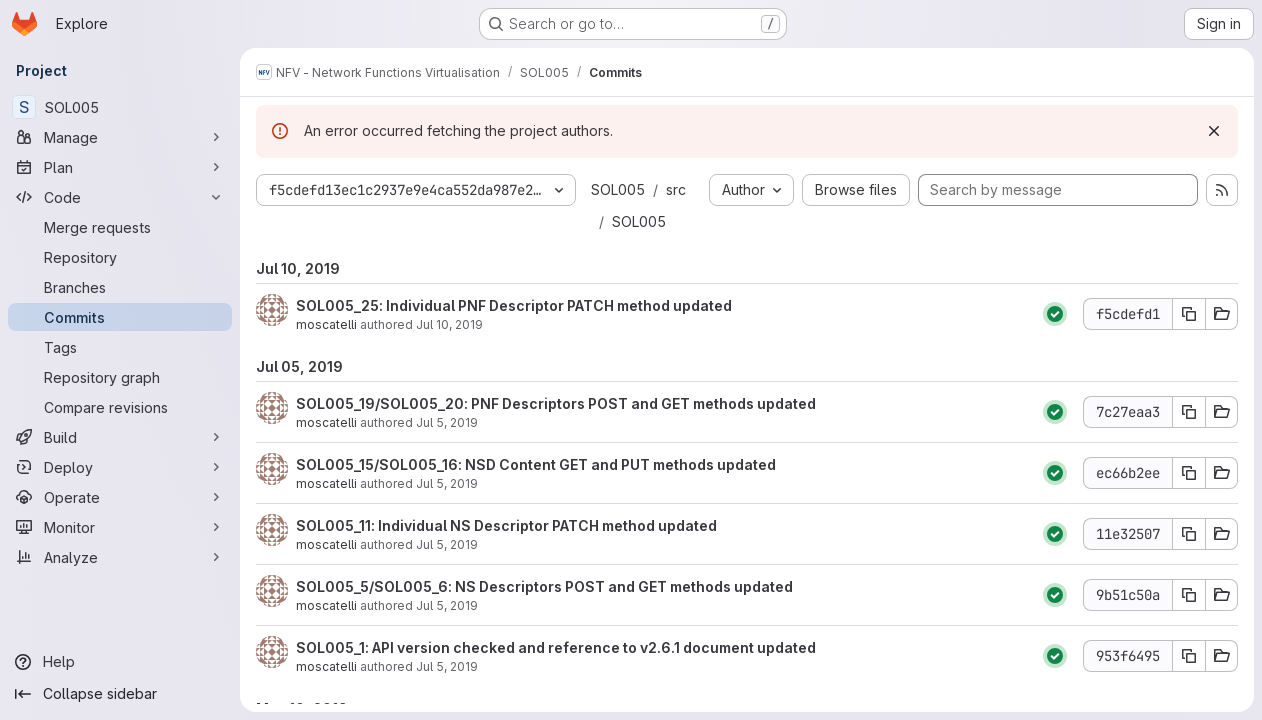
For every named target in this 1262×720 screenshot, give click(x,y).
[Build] (120, 437)
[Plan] (120, 167)
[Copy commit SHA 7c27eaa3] (1189, 412)
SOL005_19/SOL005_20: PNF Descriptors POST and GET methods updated (556, 403)
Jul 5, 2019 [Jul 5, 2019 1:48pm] (447, 483)
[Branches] (120, 287)
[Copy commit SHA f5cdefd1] (1189, 314)
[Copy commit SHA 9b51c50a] (1189, 595)
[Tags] (120, 347)
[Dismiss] (1214, 131)
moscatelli (326, 324)
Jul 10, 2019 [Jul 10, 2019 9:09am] (449, 324)
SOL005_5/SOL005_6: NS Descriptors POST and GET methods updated (544, 586)
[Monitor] (120, 527)
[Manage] (120, 137)
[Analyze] (120, 557)
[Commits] (120, 317)
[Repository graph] (120, 377)
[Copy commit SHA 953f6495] (1189, 656)
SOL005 (618, 189)
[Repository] (120, 257)
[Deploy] (120, 467)
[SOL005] (120, 107)
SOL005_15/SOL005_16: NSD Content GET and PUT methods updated (536, 464)
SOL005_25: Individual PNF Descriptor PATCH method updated (514, 305)
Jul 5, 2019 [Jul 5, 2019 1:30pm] (447, 666)
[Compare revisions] (120, 407)
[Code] (120, 197)
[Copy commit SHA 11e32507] (1189, 534)
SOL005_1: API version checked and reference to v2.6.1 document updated (556, 647)
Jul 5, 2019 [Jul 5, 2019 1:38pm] (447, 605)
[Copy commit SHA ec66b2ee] (1189, 473)
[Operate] (120, 497)
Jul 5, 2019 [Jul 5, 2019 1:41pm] (447, 544)
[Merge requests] (120, 227)
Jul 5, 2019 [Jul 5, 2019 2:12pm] (447, 422)
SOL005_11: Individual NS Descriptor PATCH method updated (506, 525)
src (676, 189)
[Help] (120, 662)
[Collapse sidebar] (120, 694)
